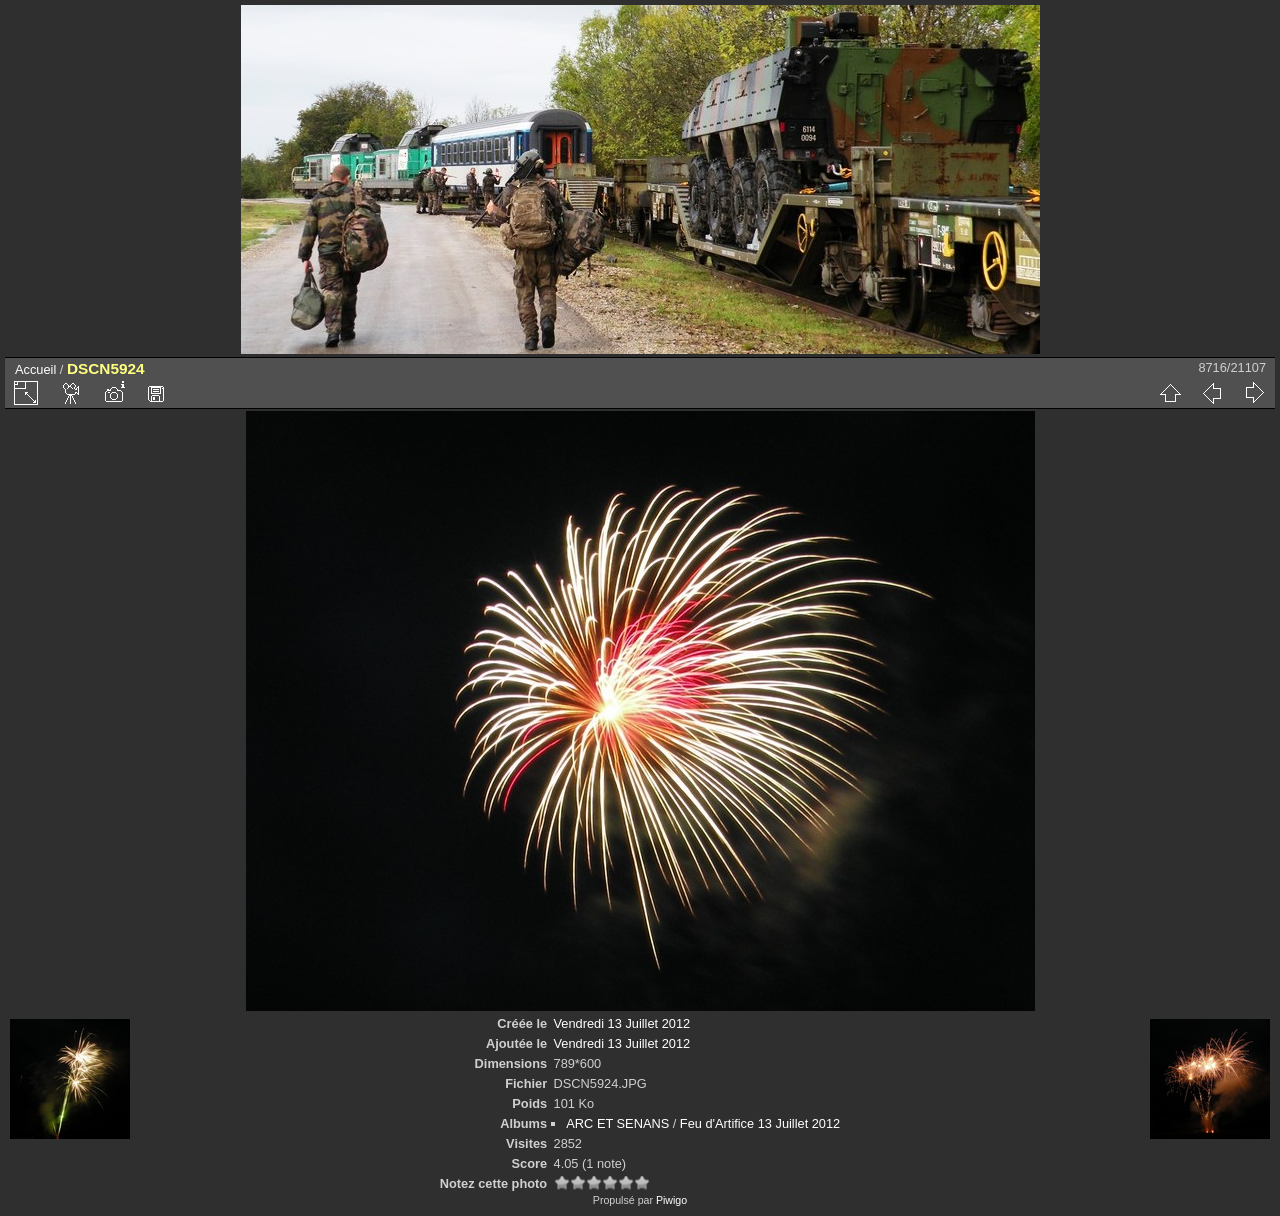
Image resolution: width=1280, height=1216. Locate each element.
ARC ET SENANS (617, 1123)
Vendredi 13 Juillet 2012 (622, 1023)
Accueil (35, 369)
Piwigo (671, 1200)
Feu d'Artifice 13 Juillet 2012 (760, 1123)
